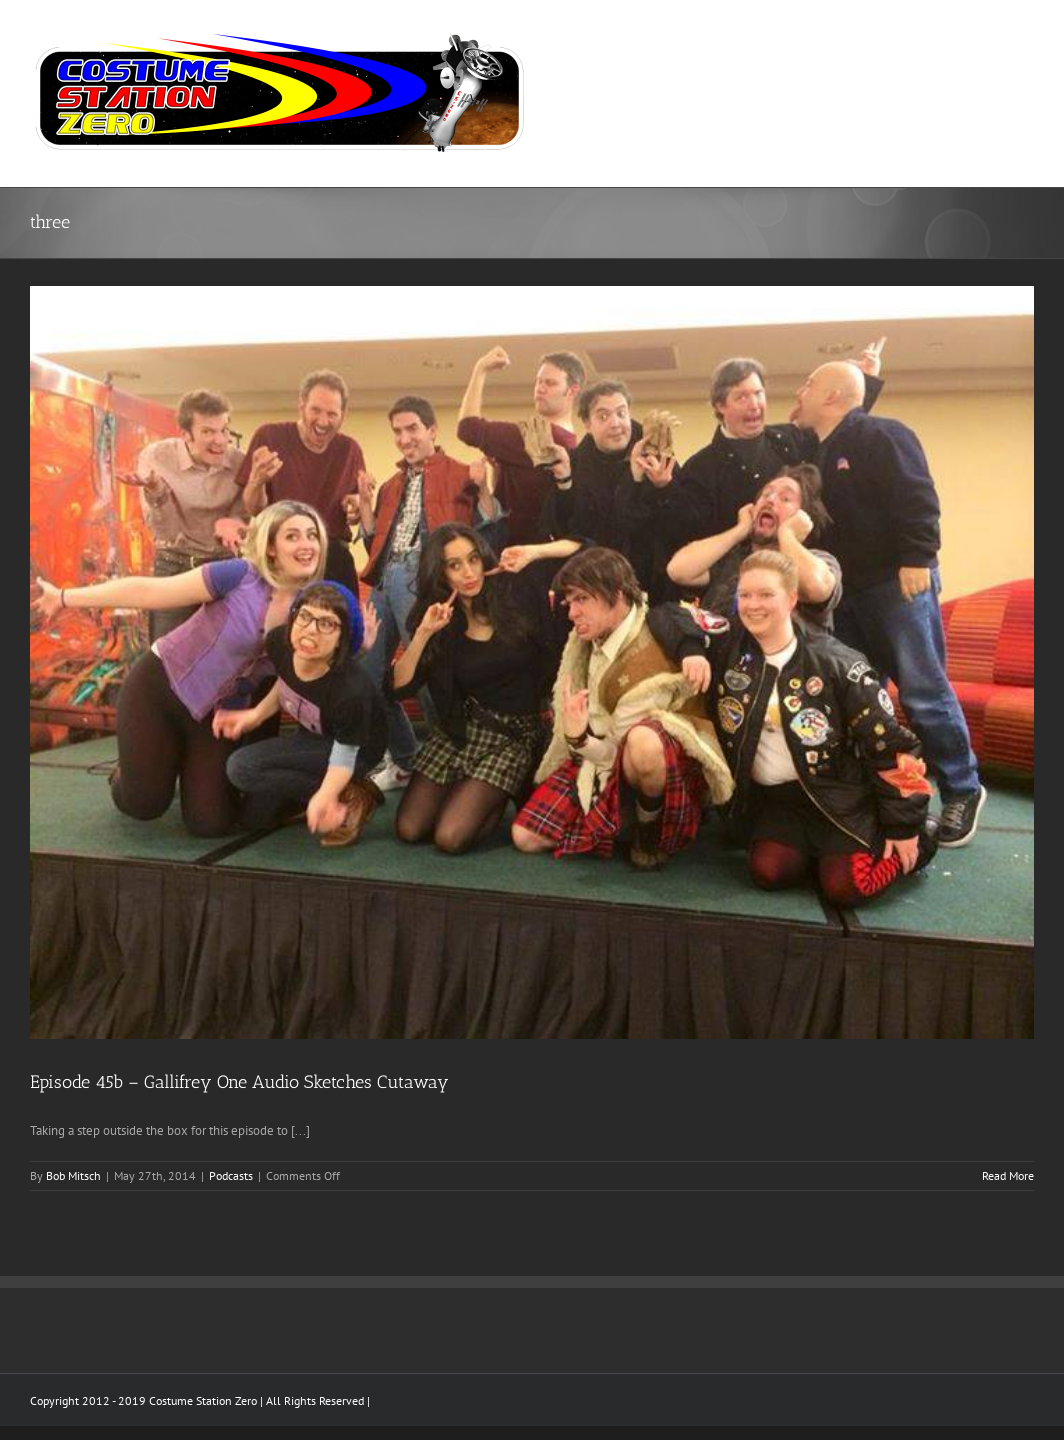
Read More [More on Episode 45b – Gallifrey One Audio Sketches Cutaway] (1008, 1175)
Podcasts (231, 1175)
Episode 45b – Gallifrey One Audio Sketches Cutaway (239, 1082)
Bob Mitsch (73, 1175)
